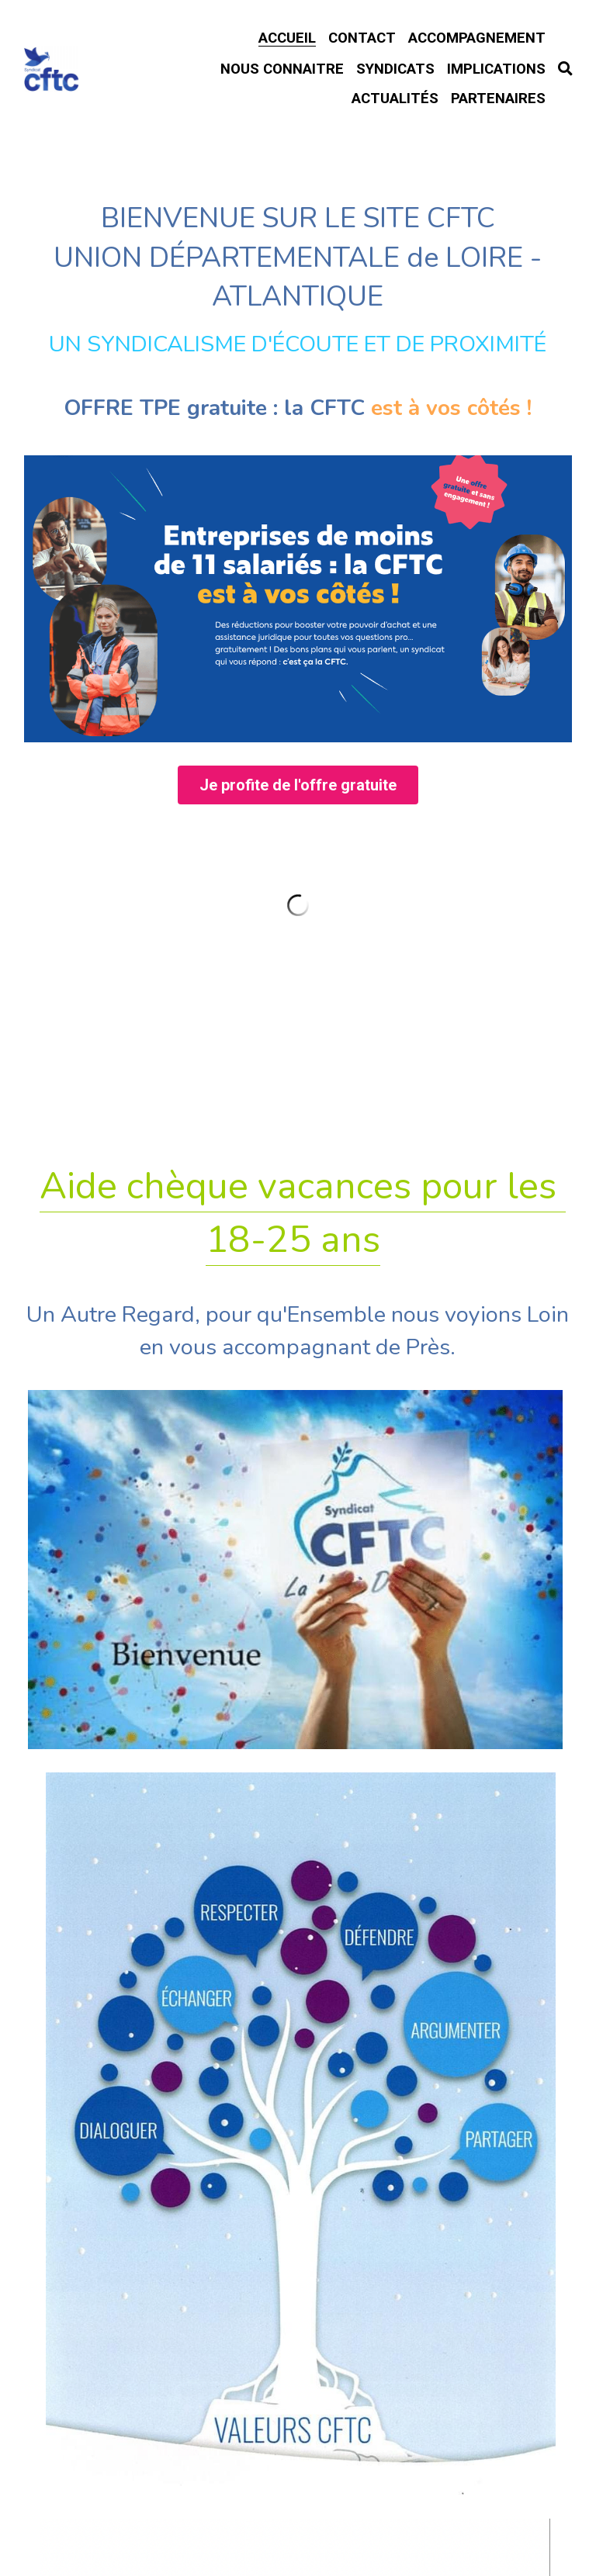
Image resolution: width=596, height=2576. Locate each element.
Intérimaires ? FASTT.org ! (298, 2187)
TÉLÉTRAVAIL (298, 1973)
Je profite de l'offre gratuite (298, 946)
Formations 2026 (298, 1861)
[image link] (298, 758)
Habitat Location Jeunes (297, 2107)
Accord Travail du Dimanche (297, 2034)
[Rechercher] (565, 69)
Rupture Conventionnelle (298, 1919)
